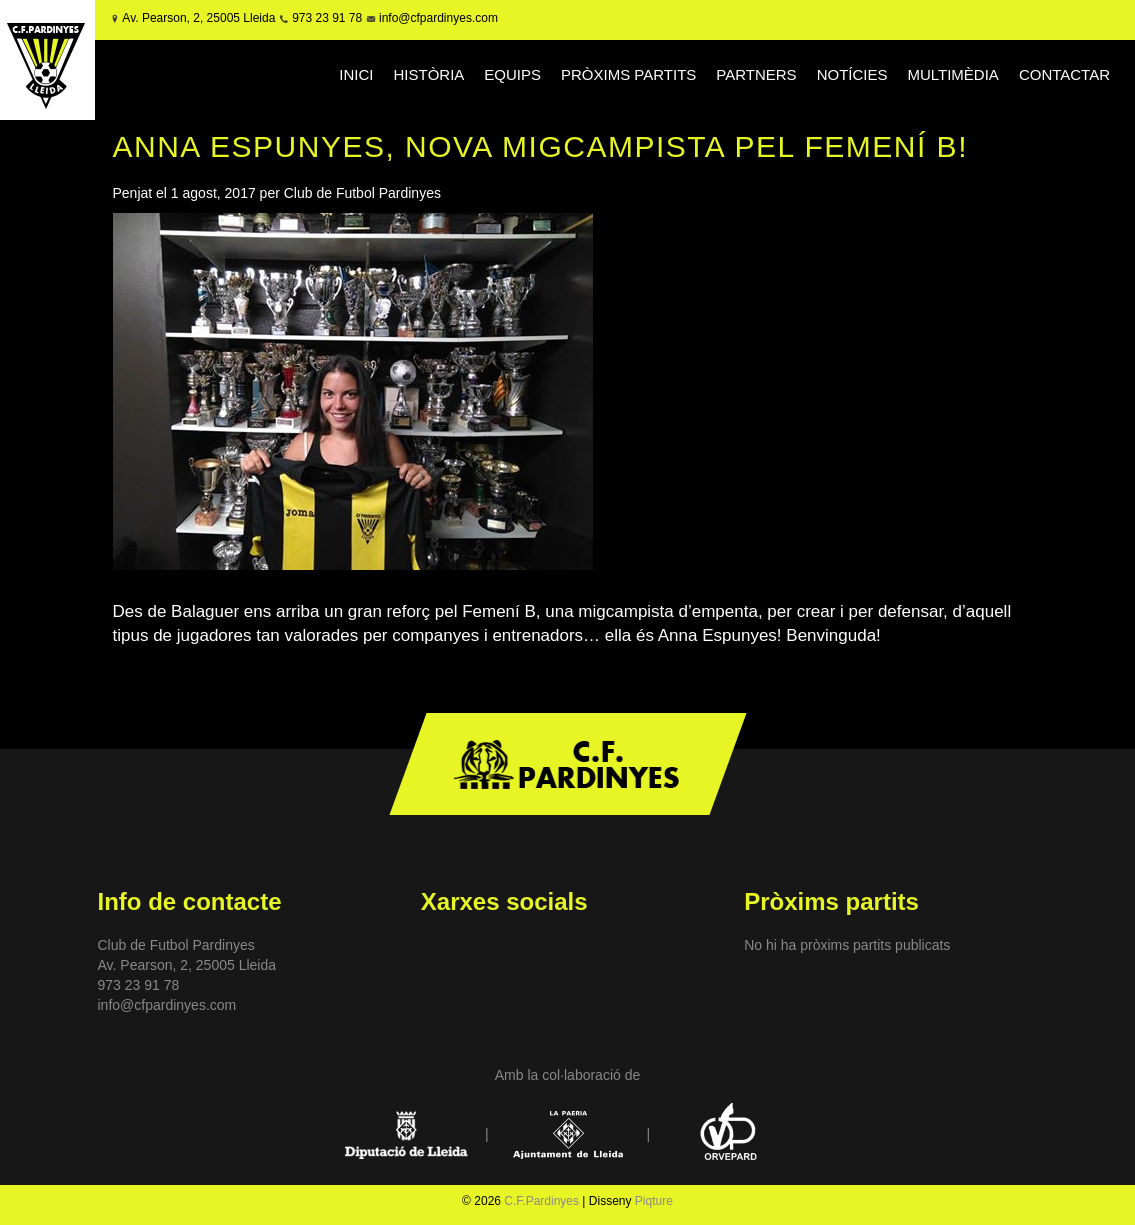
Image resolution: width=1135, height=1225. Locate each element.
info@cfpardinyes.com (437, 18)
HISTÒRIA (428, 74)
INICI (356, 74)
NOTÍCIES (852, 74)
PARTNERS (756, 74)
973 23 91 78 (327, 18)
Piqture (654, 1201)
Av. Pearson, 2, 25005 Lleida (198, 18)
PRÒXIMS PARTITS (628, 74)
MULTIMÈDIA (952, 74)
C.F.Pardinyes (541, 1201)
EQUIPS (512, 74)
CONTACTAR (1064, 74)
